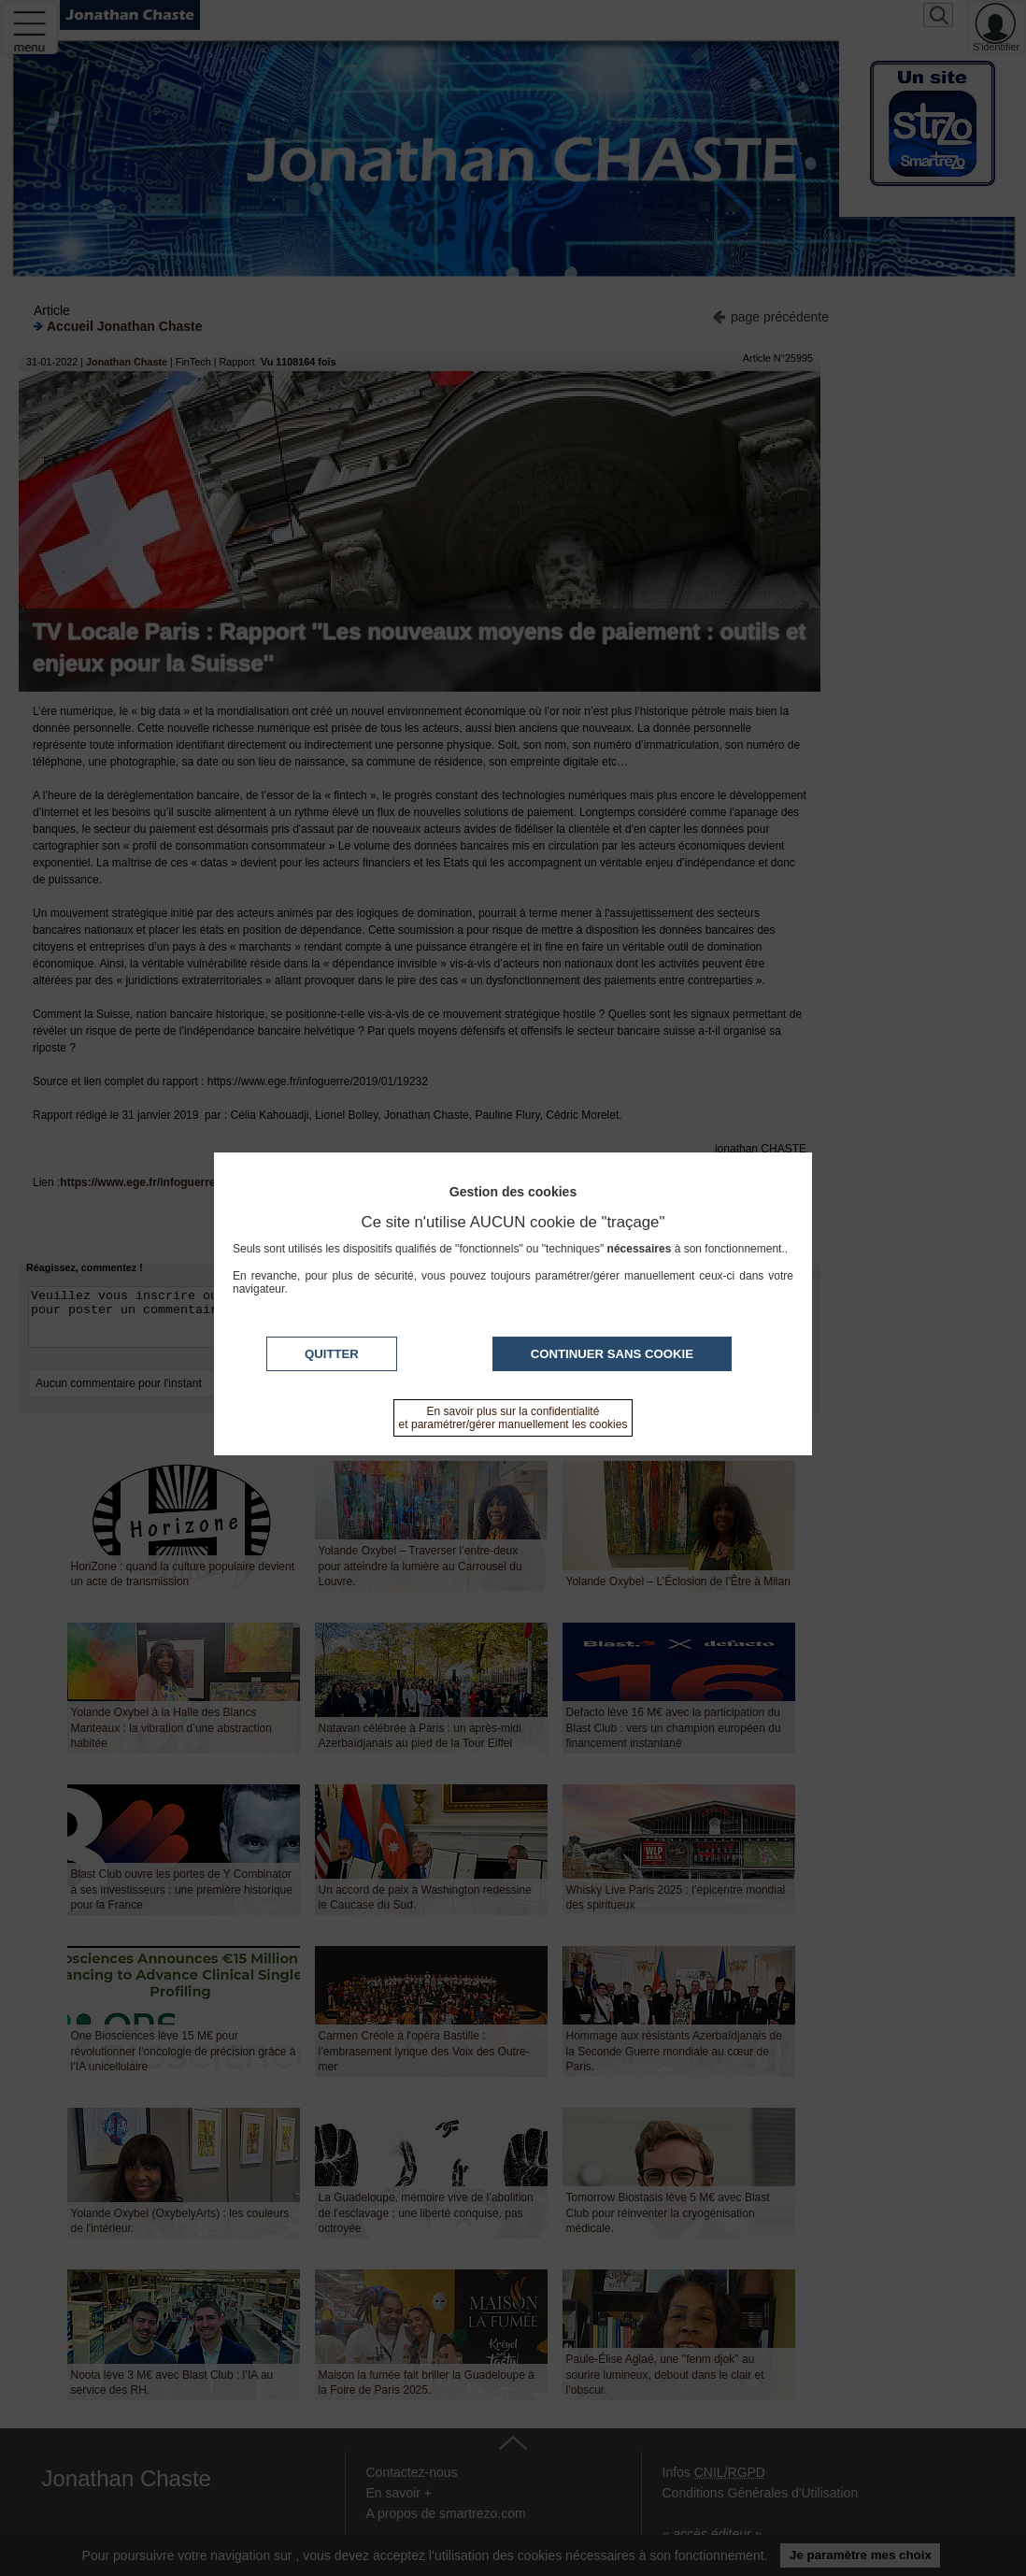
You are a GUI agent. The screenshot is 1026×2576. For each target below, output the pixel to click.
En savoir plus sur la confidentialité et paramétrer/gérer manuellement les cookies (513, 1418)
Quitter (332, 1354)
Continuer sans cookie (612, 1354)
